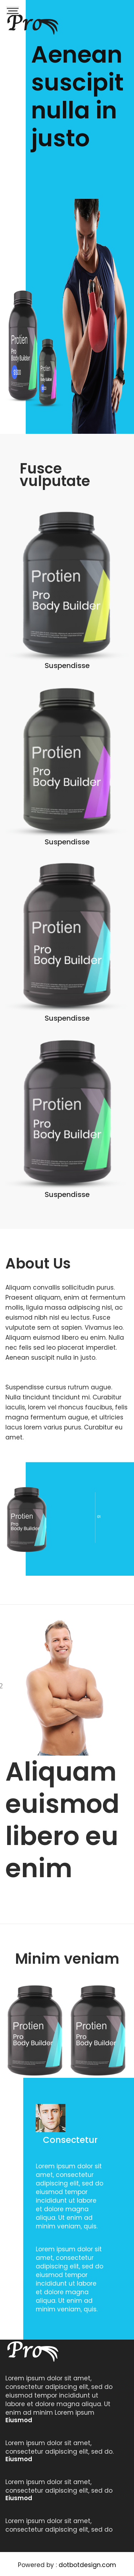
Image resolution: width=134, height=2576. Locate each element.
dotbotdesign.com (87, 2565)
